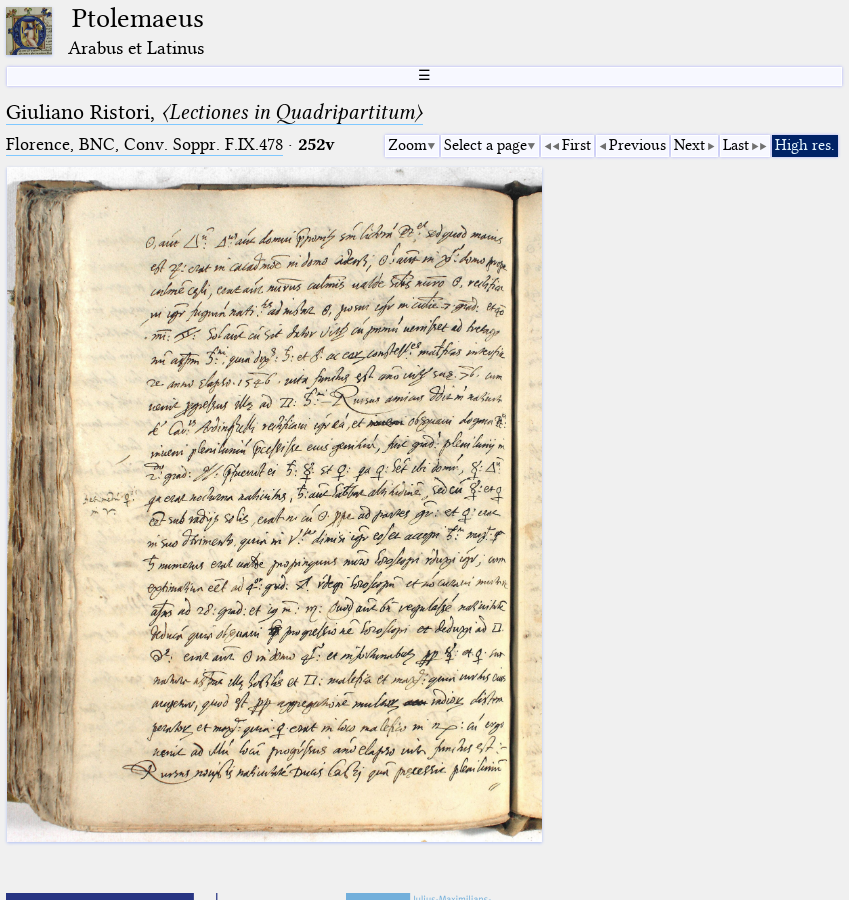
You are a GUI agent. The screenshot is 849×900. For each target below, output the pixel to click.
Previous (637, 145)
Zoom (407, 145)
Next (689, 145)
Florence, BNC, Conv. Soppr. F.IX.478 (144, 144)
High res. (805, 145)
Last (736, 145)
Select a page (485, 145)
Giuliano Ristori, (214, 112)
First (576, 145)
